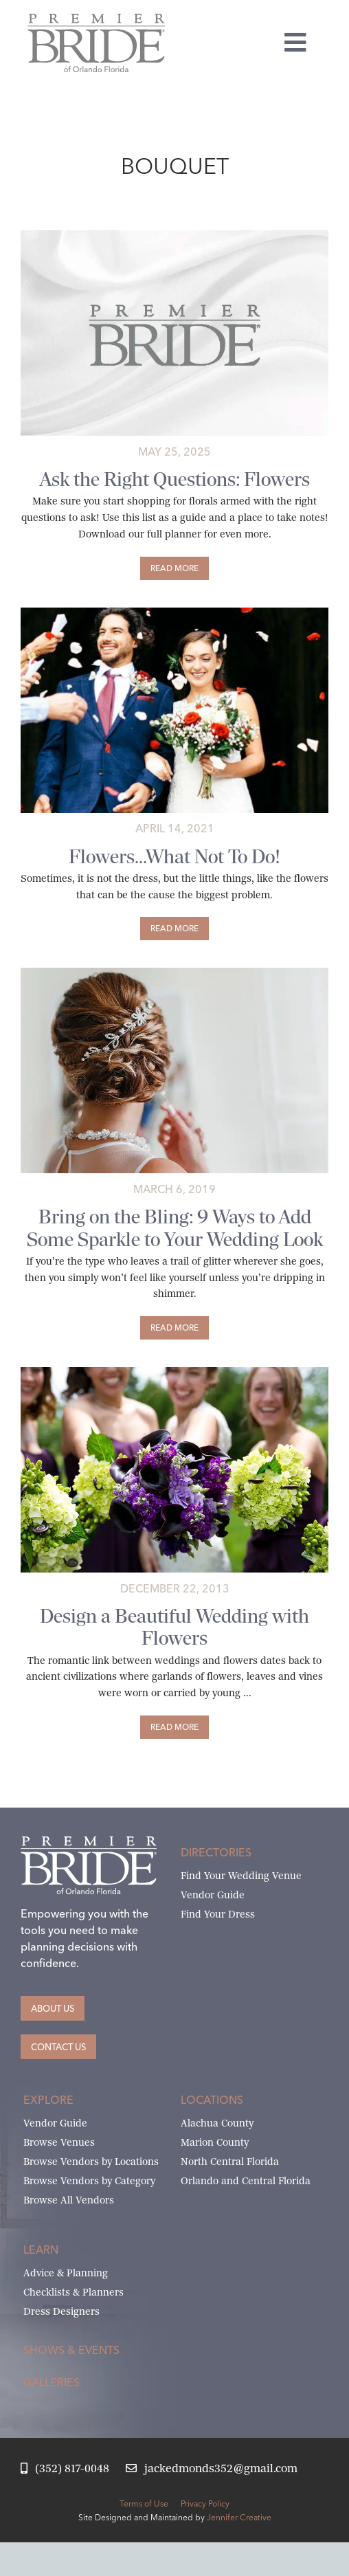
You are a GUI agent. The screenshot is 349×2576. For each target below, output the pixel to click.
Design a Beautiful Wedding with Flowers (174, 1627)
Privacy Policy (205, 2503)
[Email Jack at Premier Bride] (211, 2469)
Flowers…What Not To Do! (174, 856)
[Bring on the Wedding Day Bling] (174, 973)
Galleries (51, 2382)
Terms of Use (144, 2503)
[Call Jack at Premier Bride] (65, 2469)
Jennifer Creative (239, 2517)
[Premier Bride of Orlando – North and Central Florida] (96, 19)
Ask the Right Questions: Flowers (175, 479)
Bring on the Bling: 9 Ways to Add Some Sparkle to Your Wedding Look (175, 1227)
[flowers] (174, 1372)
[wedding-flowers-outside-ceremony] (174, 613)
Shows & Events (71, 2350)
